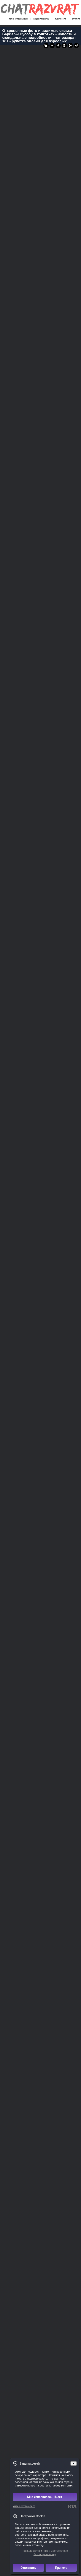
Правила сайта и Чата (35, 2550)
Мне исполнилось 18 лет (44, 2497)
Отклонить (28, 2567)
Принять (61, 2567)
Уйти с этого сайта (24, 2506)
